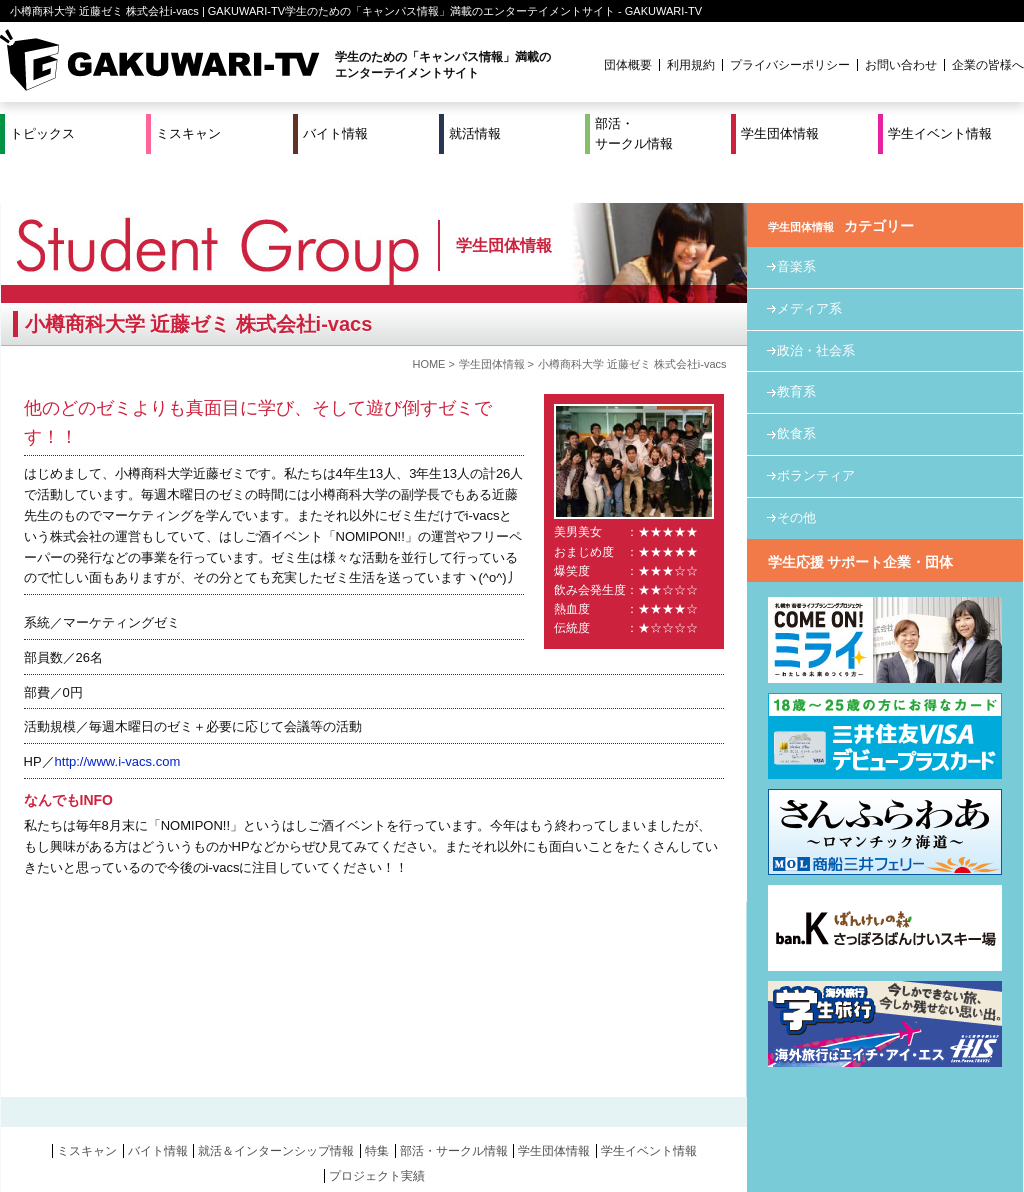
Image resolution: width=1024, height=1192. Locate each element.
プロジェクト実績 (377, 1134)
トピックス (42, 133)
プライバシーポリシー (790, 65)
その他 (796, 476)
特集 (377, 1110)
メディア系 (809, 267)
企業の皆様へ (988, 65)
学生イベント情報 (940, 133)
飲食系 (796, 392)
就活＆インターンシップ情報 (276, 1110)
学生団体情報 (780, 133)
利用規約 (691, 65)
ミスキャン (188, 133)
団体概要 (628, 65)
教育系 (796, 350)
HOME (428, 323)
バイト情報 (335, 133)
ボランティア (816, 434)
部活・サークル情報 (634, 133)
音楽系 (796, 225)
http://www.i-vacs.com (118, 720)
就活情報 (475, 133)
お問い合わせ (901, 65)
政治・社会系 (816, 308)
